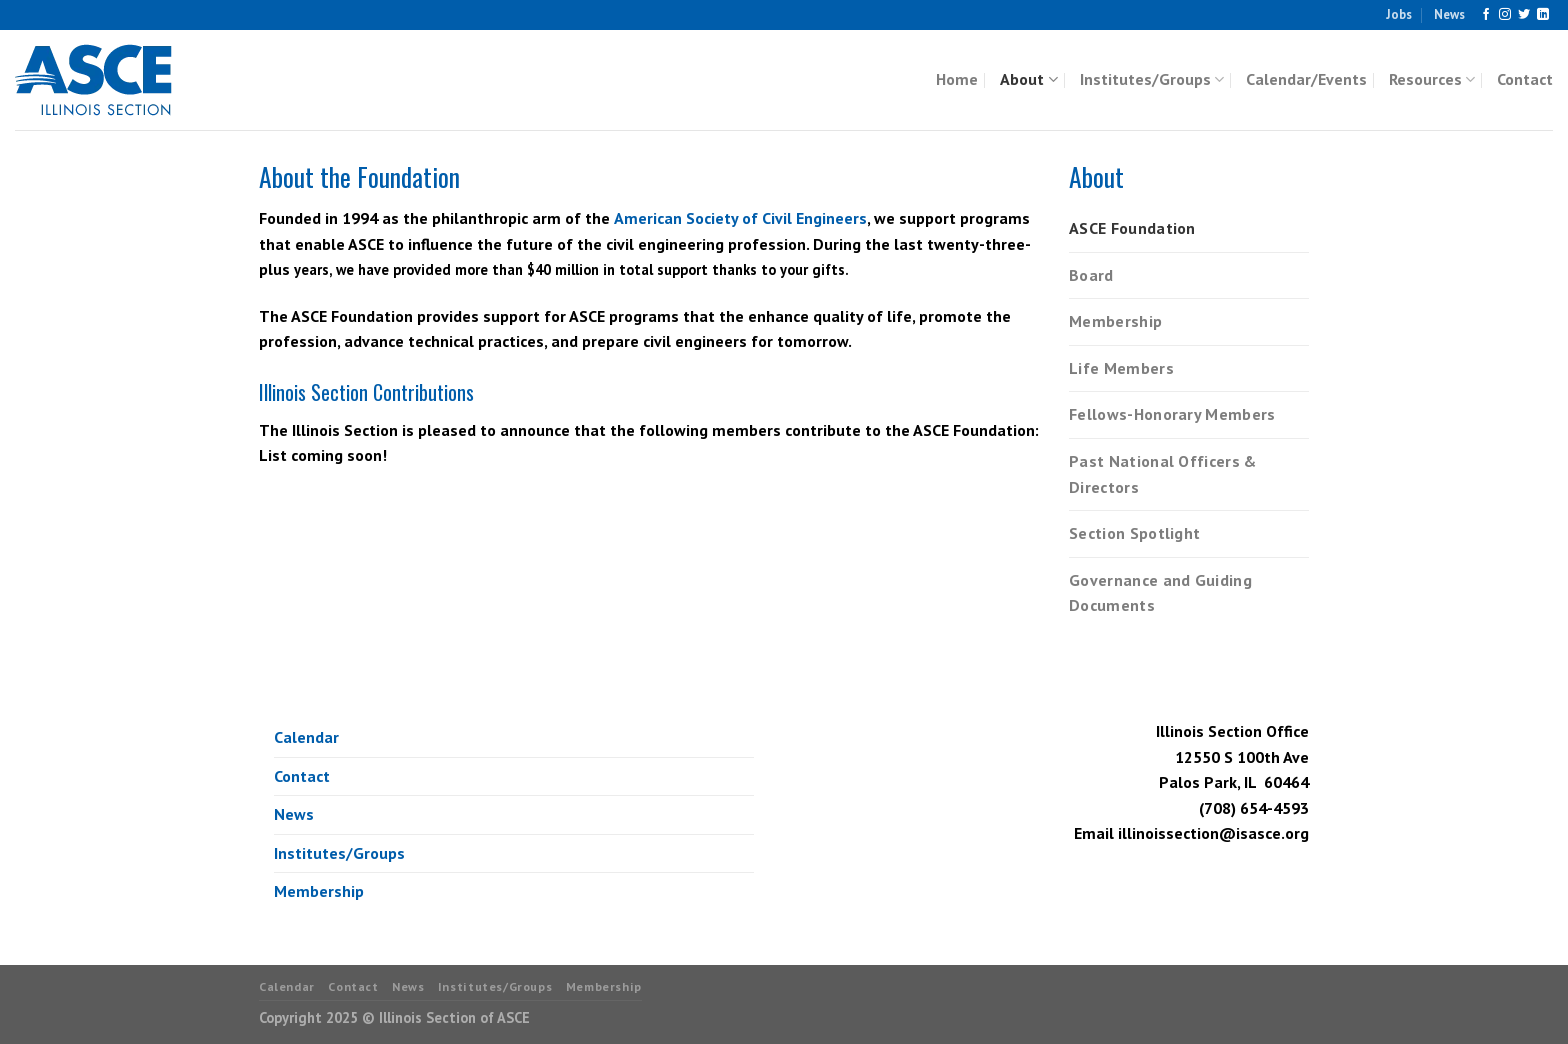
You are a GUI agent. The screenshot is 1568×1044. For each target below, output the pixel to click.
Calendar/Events (1306, 79)
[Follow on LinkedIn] (1543, 15)
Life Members (1121, 368)
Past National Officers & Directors (1163, 474)
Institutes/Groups (1152, 79)
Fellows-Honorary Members (1172, 414)
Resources (1432, 79)
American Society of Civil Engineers (740, 218)
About (1028, 79)
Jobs (1399, 14)
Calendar (306, 737)
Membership (1115, 321)
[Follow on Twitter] (1524, 15)
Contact (1525, 79)
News (1449, 14)
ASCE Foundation (1132, 228)
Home (957, 79)
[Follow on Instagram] (1505, 15)
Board (1091, 275)
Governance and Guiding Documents (1160, 593)
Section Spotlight (1134, 533)
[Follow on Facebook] (1486, 15)
